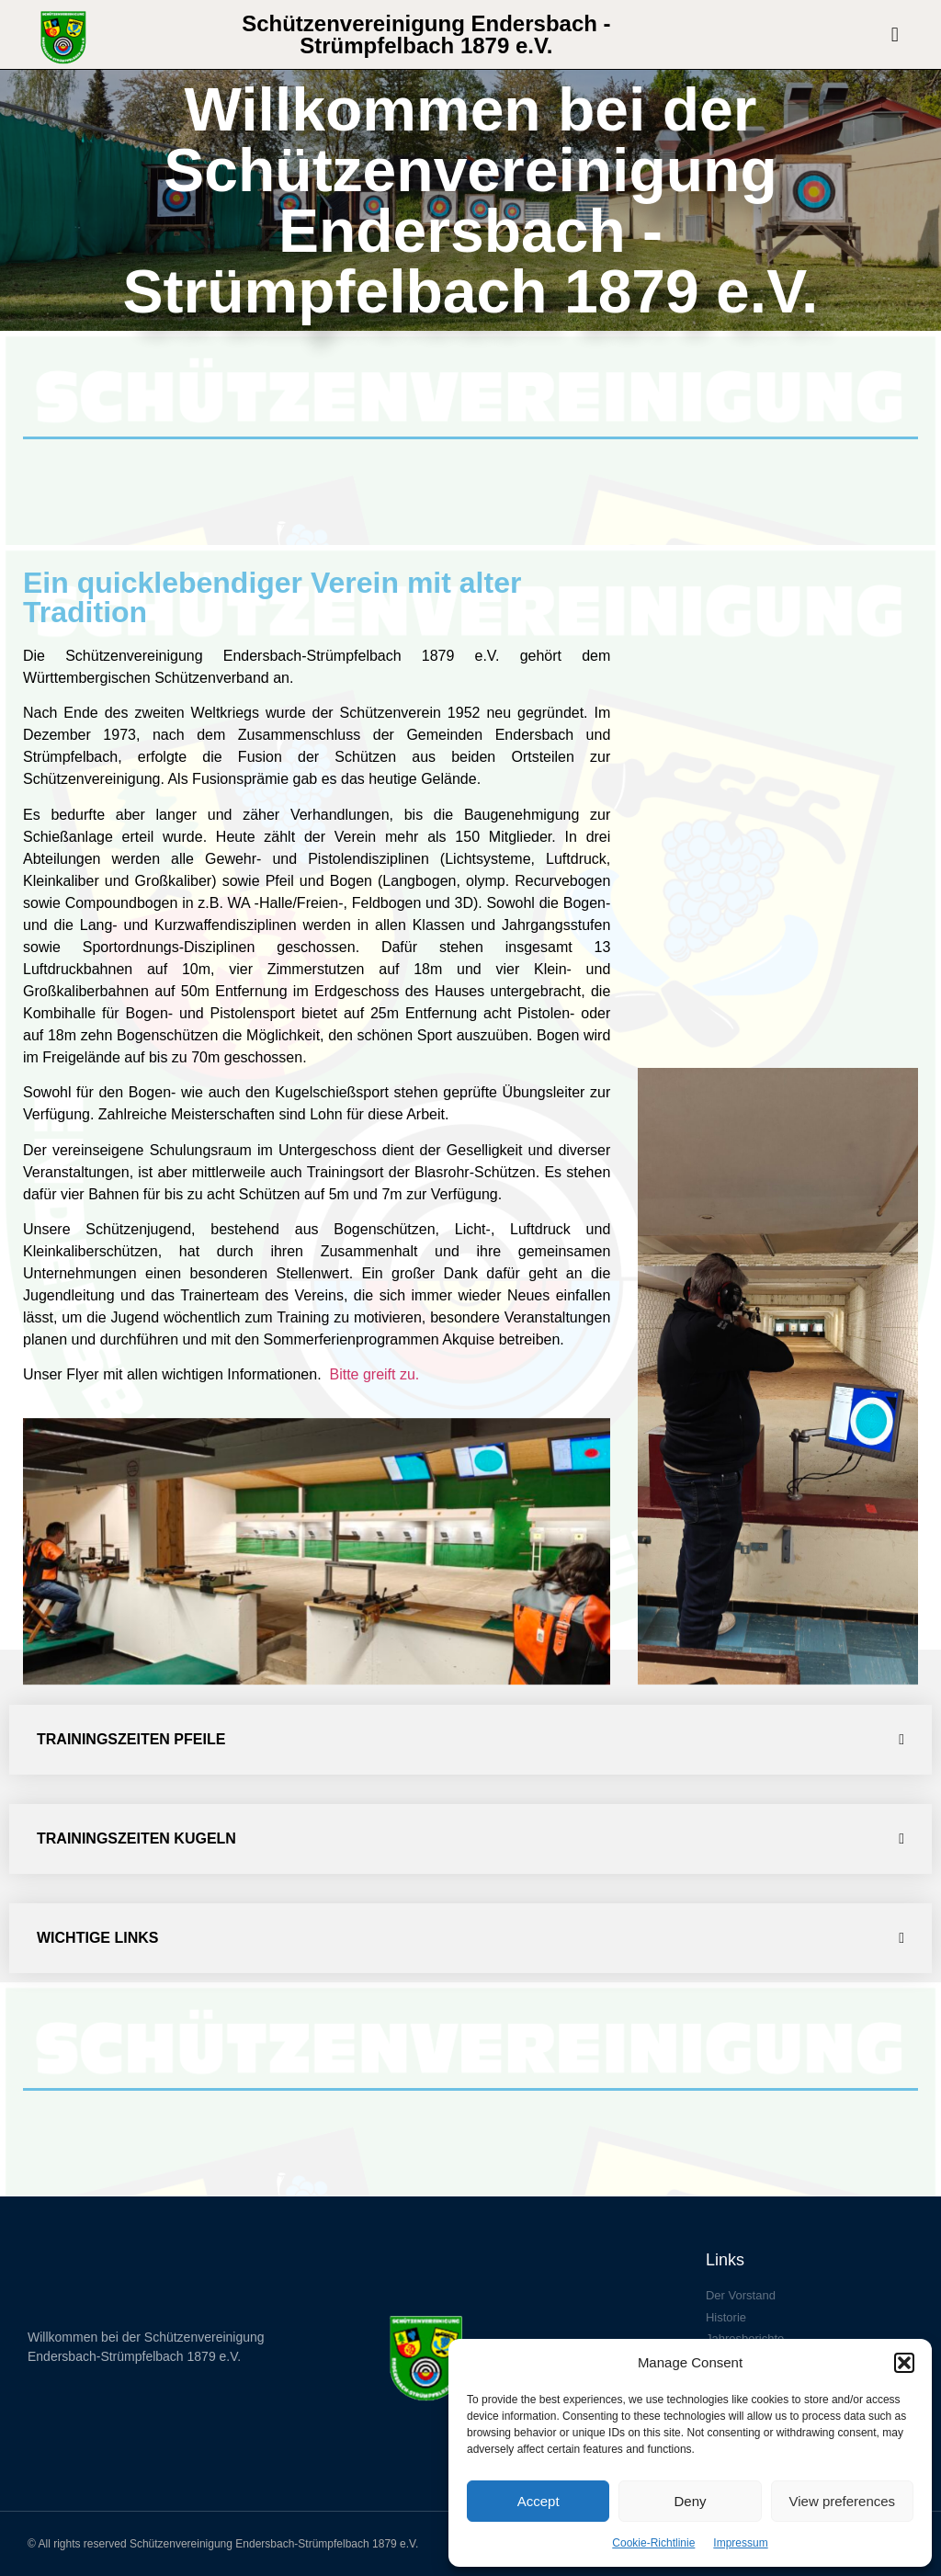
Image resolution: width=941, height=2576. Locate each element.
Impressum (740, 2542)
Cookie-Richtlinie (653, 2542)
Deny (690, 2501)
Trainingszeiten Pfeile (131, 1739)
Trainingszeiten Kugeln (136, 1838)
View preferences (842, 2501)
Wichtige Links (97, 1938)
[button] (904, 2363)
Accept (538, 2501)
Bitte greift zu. (376, 1374)
